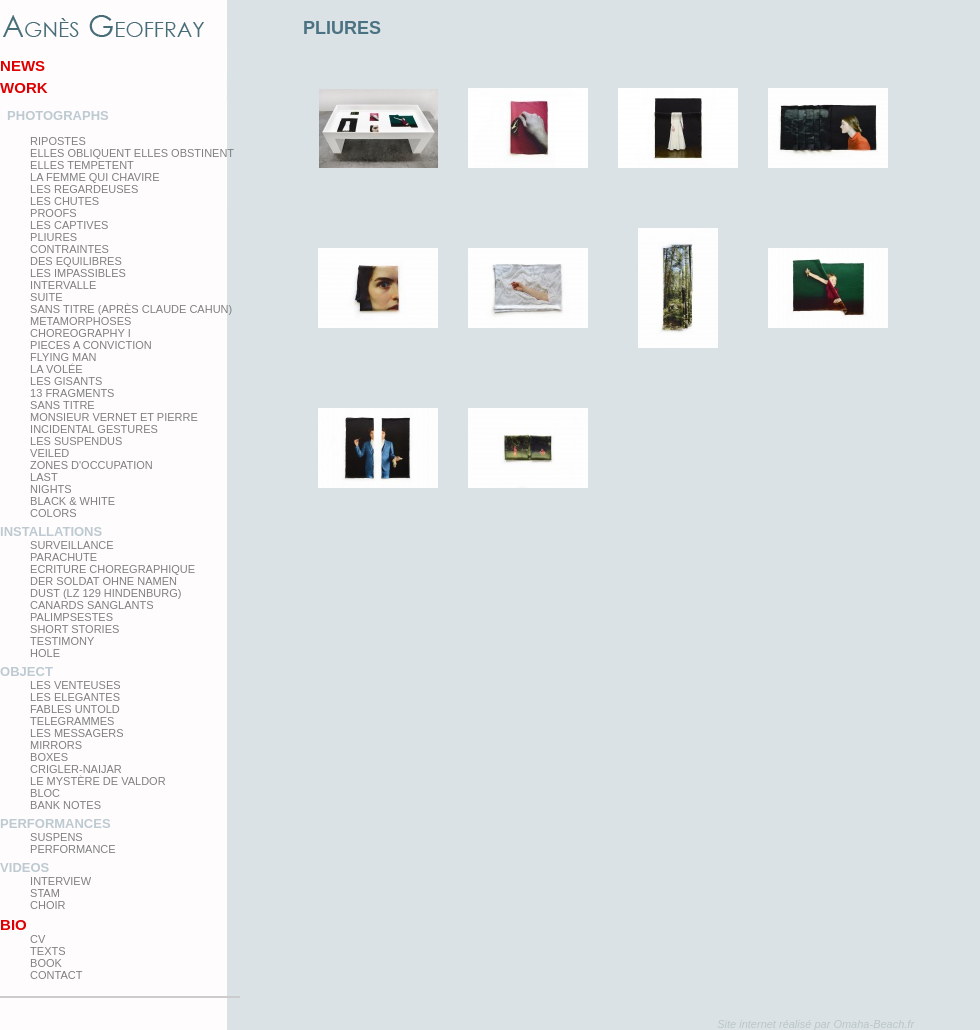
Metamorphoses (80, 321)
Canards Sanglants (91, 605)
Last (44, 477)
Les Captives (69, 225)
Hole (45, 653)
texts (47, 951)
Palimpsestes (71, 617)
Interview (60, 881)
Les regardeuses (84, 189)
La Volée (56, 369)
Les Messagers (77, 733)
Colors (53, 513)
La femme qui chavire (94, 177)
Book (46, 963)
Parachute (63, 557)
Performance (73, 849)
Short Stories (74, 629)
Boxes (49, 757)
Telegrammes (72, 721)
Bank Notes (65, 805)
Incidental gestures (94, 429)
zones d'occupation (91, 465)
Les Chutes (64, 201)
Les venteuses (75, 685)
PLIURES (53, 237)
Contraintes (69, 249)
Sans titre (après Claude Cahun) (131, 309)
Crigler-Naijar (76, 769)
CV (37, 939)
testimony (62, 641)
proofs (53, 213)
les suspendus (76, 441)
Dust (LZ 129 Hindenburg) (105, 593)
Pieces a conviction (91, 345)
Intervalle (63, 285)
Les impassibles (78, 273)
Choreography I (80, 333)
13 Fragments (72, 393)
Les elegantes (75, 697)
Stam (45, 893)
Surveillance (72, 545)
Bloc (45, 793)
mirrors (56, 745)
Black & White (72, 501)
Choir (47, 905)
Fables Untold (75, 709)
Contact (56, 975)
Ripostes (58, 141)
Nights (51, 489)
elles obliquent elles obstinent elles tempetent (132, 159)
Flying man (63, 357)
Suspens (56, 837)
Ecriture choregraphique (112, 569)
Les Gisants (66, 381)
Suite (46, 297)
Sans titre (62, 405)
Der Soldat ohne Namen (103, 581)
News (22, 65)
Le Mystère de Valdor (98, 781)
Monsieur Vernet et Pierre (114, 417)
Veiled (49, 453)
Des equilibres (76, 261)
